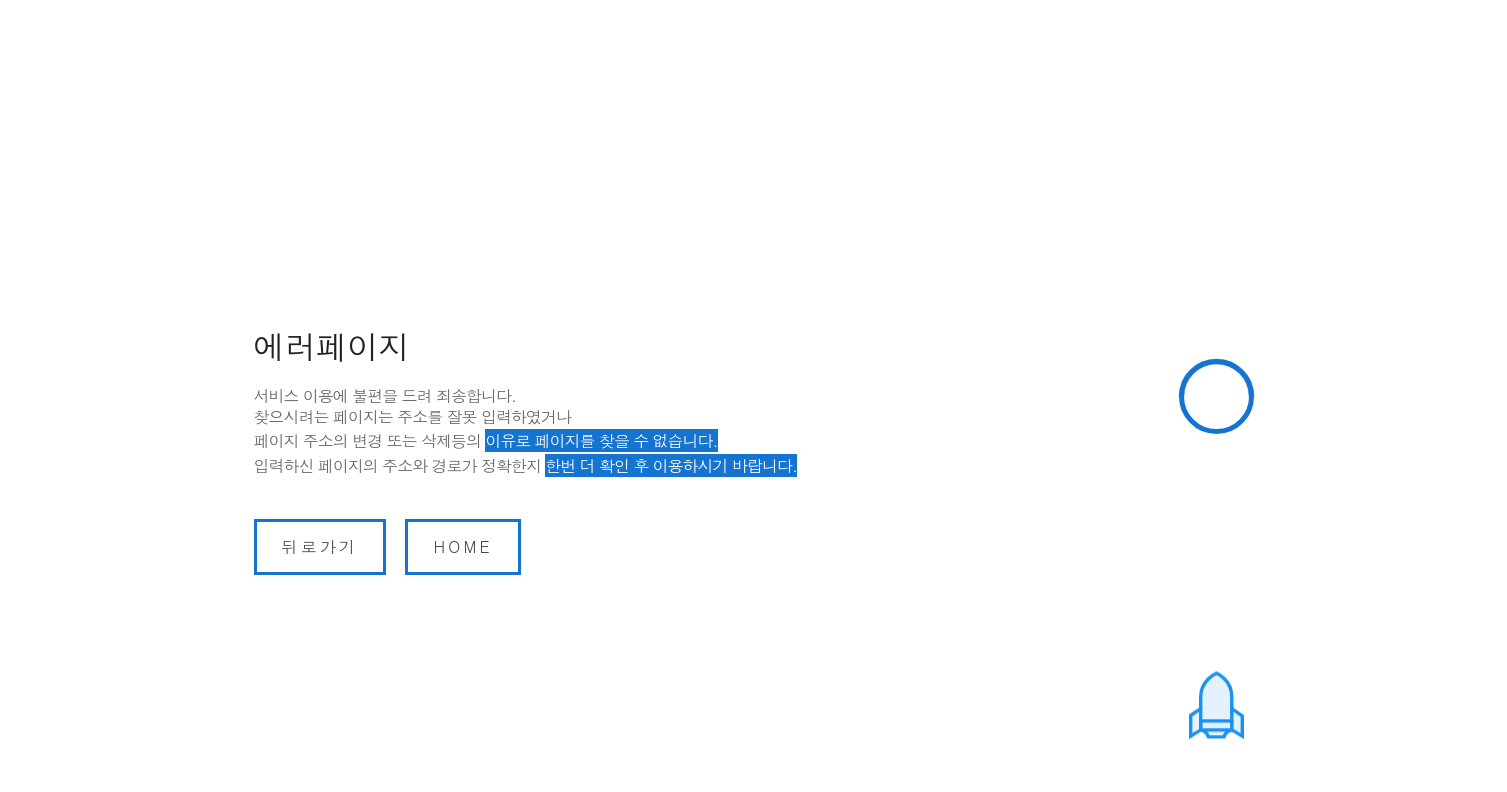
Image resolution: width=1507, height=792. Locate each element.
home (462, 546)
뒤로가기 (320, 546)
